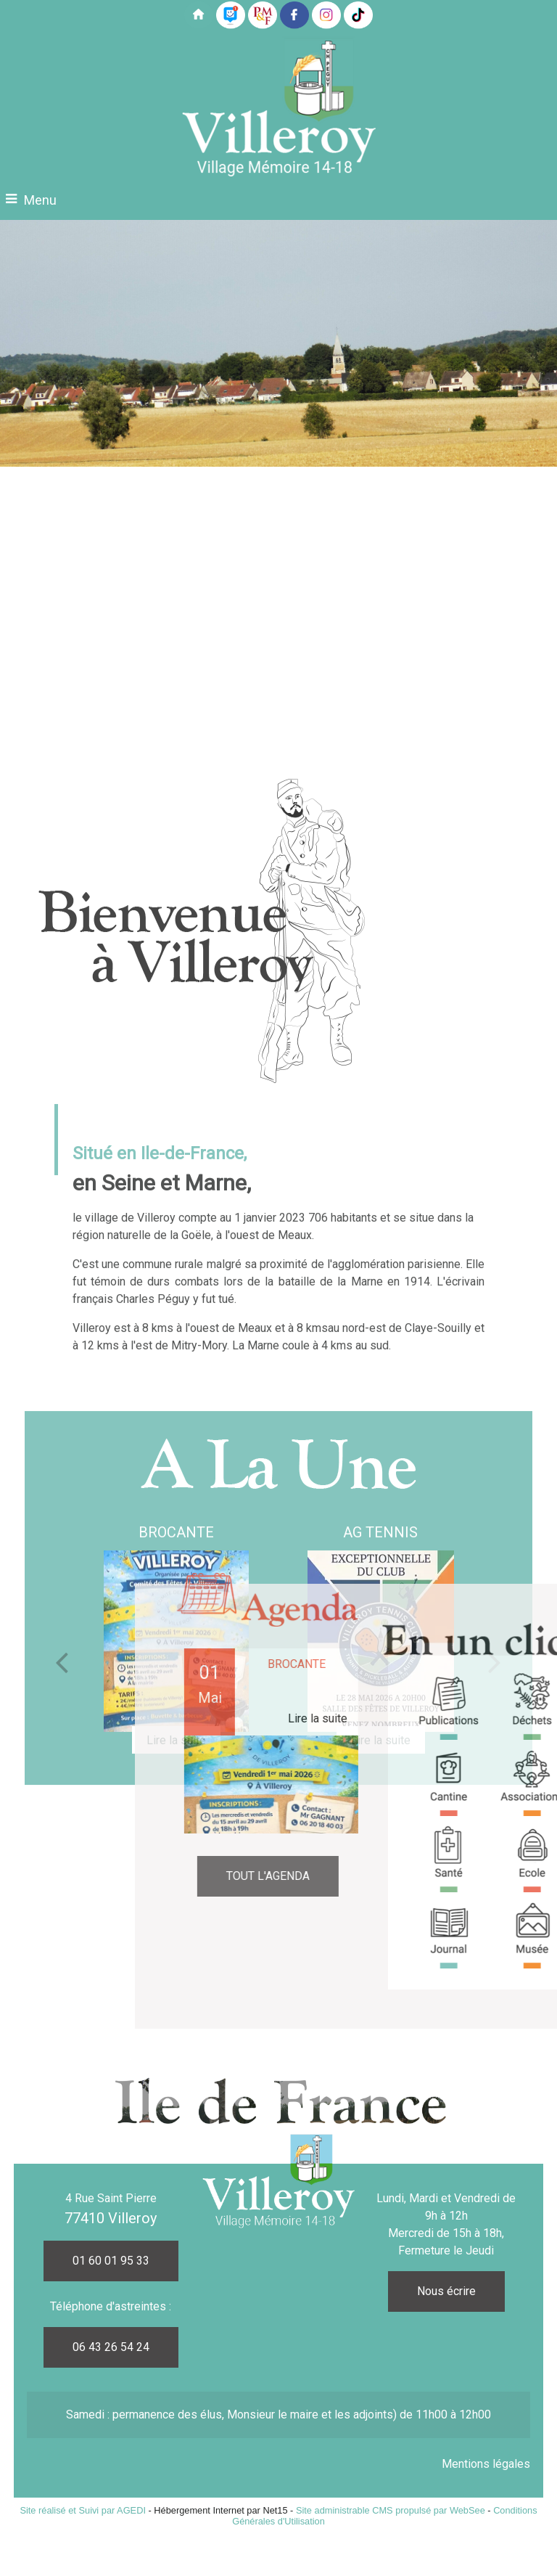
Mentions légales (486, 2464)
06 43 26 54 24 (111, 2347)
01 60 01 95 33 (111, 2261)
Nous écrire (446, 2291)
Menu (40, 200)
